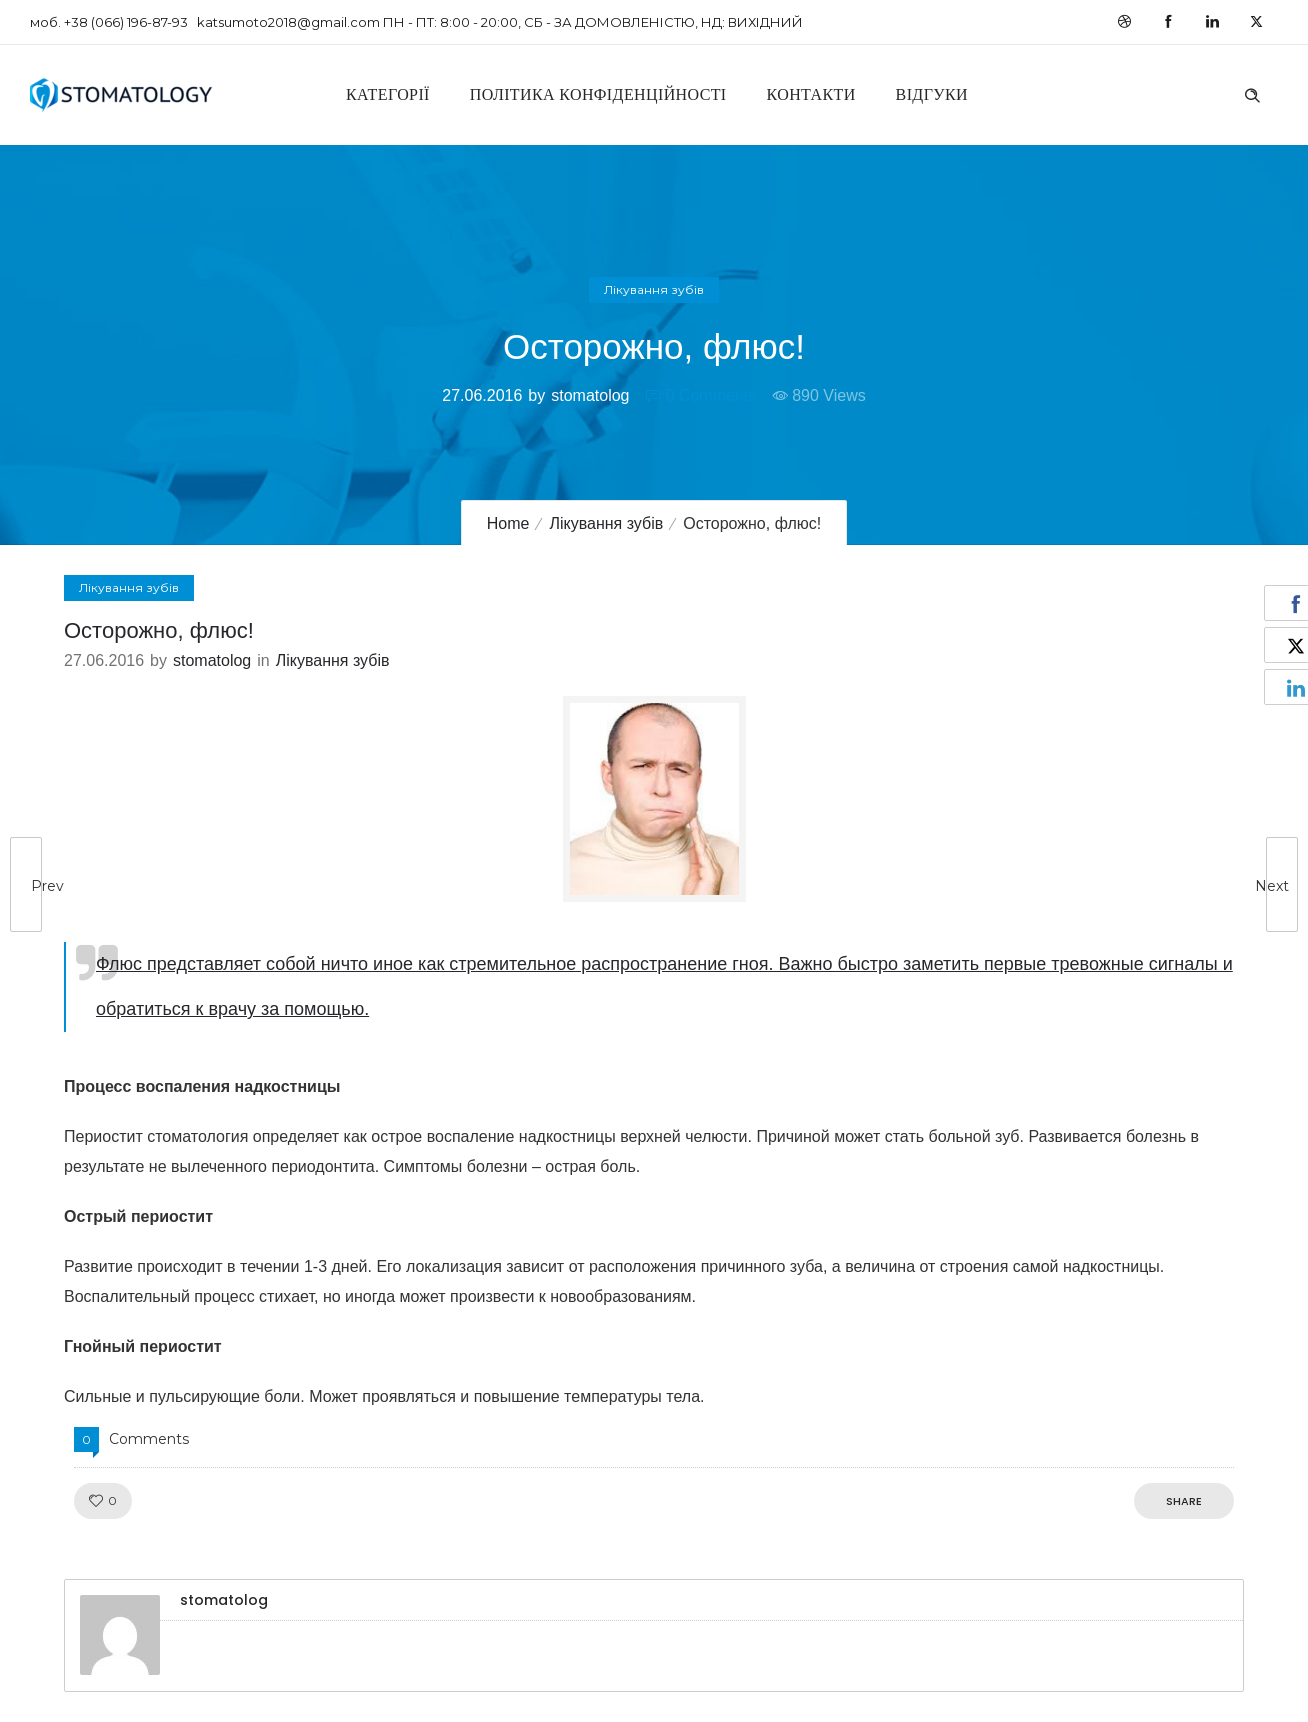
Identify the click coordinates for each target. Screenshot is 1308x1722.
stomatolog (590, 395)
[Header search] (1252, 93)
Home (508, 523)
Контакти (811, 94)
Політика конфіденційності (598, 94)
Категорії (388, 94)
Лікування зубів (606, 523)
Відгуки (932, 94)
